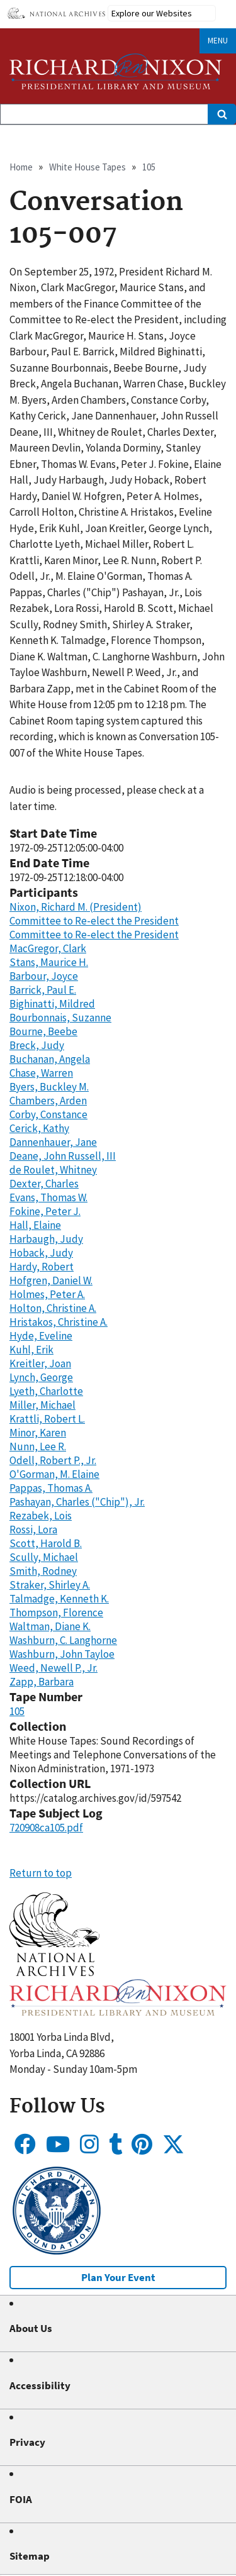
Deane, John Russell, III (62, 1156)
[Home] (115, 71)
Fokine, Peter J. (45, 1211)
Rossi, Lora (33, 1529)
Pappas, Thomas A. (51, 1488)
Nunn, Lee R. (37, 1446)
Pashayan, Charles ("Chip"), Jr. (77, 1502)
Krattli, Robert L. (47, 1419)
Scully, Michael (43, 1557)
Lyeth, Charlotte (46, 1391)
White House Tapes (87, 167)
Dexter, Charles (44, 1184)
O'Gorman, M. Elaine (54, 1474)
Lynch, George (41, 1377)
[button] (54, 1972)
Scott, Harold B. (45, 1543)
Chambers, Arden (48, 1101)
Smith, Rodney (43, 1571)
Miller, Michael (42, 1405)
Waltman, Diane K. (50, 1626)
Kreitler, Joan (40, 1363)
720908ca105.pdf (46, 1828)
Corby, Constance (48, 1114)
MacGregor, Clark (47, 948)
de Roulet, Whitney (53, 1170)
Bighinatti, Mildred (52, 1004)
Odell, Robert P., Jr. (52, 1460)
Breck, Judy (36, 1045)
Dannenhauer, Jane (53, 1142)
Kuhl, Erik (31, 1350)
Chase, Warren (41, 1073)
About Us (30, 2328)
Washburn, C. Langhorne (63, 1640)
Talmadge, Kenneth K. (59, 1599)
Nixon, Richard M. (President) (75, 907)
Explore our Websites (151, 13)
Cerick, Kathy (39, 1128)
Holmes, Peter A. (47, 1294)
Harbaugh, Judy (46, 1239)
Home (21, 167)
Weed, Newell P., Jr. (53, 1668)
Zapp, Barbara (41, 1682)
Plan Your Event (118, 2277)
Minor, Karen (37, 1433)
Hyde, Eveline (40, 1336)
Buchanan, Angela (49, 1059)
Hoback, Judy (41, 1253)
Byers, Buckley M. (49, 1087)
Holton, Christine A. (52, 1308)
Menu (218, 40)
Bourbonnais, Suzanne (60, 1017)
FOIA (20, 2499)
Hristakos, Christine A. (58, 1322)
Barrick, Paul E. (42, 990)
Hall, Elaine (35, 1225)
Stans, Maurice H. (48, 962)
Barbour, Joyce (43, 976)
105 (148, 167)
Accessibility (39, 2385)
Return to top (40, 1873)
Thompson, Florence (56, 1612)
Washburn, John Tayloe (62, 1654)
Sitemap (29, 2556)
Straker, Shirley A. (49, 1585)
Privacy (27, 2442)
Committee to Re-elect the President (94, 921)
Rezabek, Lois (40, 1516)
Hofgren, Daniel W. (51, 1280)
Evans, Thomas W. (48, 1197)
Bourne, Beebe (43, 1031)
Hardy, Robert (41, 1267)
